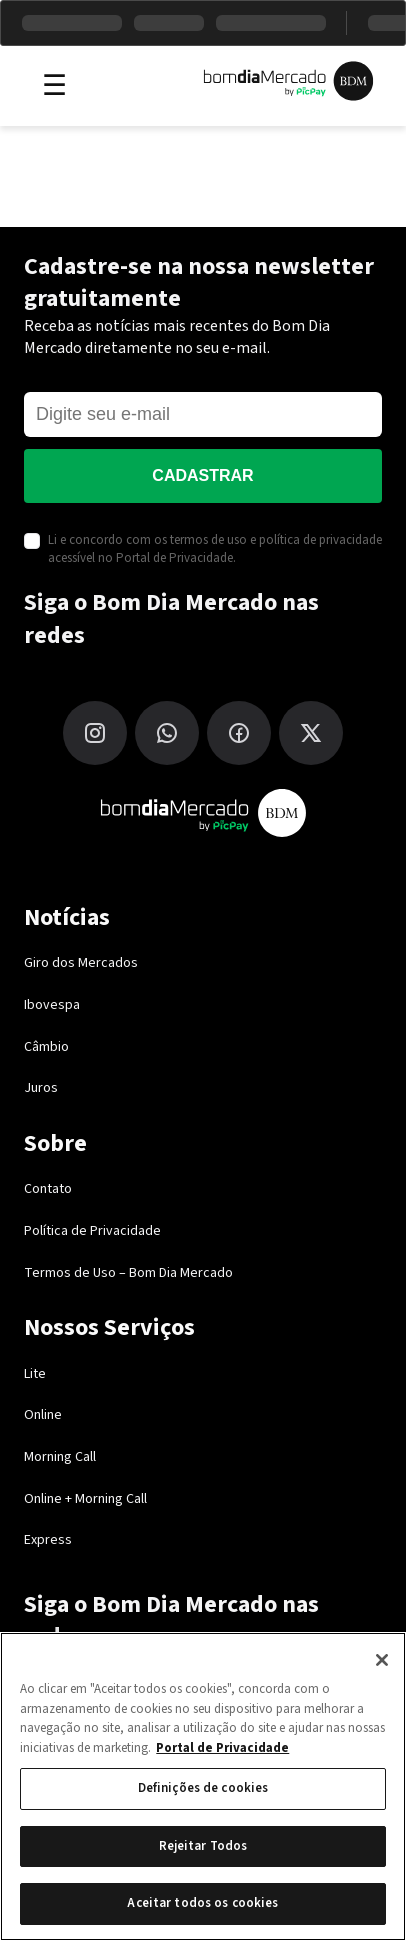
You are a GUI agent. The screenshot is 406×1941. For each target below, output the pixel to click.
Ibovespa (52, 1005)
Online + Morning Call (85, 1499)
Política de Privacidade (92, 1231)
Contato (48, 1189)
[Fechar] (382, 1660)
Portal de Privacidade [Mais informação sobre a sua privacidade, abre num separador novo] (222, 1748)
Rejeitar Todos (203, 1846)
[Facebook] (239, 733)
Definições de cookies (203, 1788)
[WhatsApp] (167, 733)
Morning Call (60, 1457)
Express (48, 1540)
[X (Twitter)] (311, 733)
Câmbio (46, 1047)
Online (43, 1415)
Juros (41, 1088)
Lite (35, 1374)
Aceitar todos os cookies (202, 1903)
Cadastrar (202, 475)
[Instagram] (95, 733)
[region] (203, 1786)
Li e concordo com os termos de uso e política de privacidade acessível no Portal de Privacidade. (215, 549)
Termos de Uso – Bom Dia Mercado (128, 1273)
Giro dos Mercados (81, 963)
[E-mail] (203, 414)
